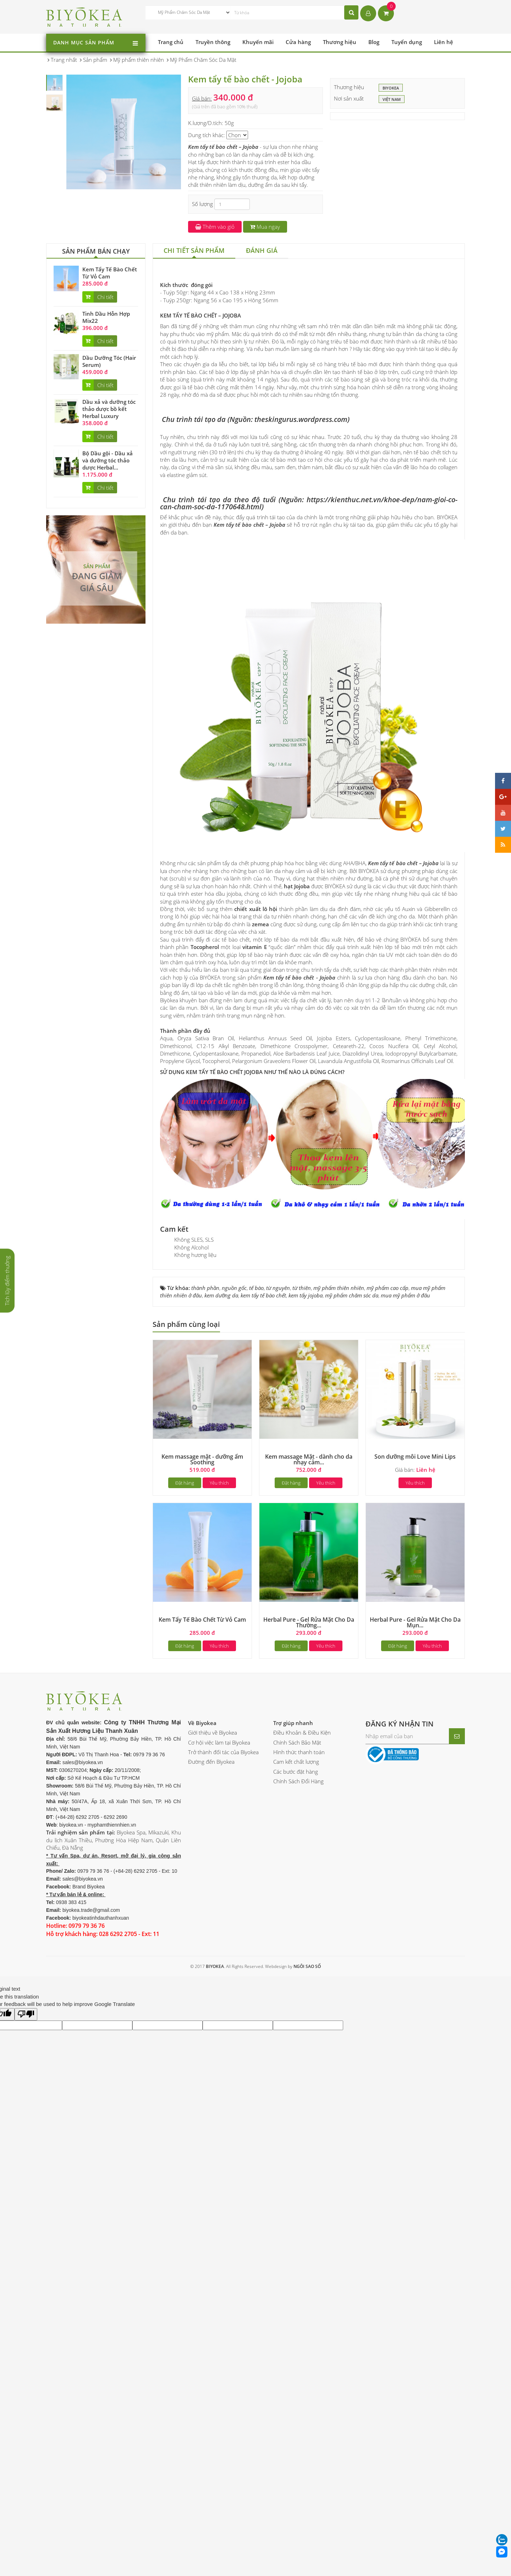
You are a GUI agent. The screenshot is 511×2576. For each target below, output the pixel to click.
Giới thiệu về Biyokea (212, 2149)
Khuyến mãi (258, 41)
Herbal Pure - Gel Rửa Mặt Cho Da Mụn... (415, 2039)
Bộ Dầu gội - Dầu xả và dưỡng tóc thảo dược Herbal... (107, 460)
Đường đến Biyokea (211, 2178)
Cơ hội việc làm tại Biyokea (219, 2158)
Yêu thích (219, 1899)
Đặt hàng (184, 1899)
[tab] (194, 251)
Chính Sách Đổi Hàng (298, 2197)
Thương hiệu (339, 41)
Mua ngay (265, 226)
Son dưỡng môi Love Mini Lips (415, 1873)
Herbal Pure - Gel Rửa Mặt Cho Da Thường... (308, 2039)
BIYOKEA (390, 88)
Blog (373, 41)
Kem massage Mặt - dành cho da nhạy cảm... (308, 1876)
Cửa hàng (298, 41)
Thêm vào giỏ (215, 226)
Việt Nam (391, 99)
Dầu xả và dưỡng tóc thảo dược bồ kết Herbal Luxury (109, 408)
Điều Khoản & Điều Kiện (302, 2149)
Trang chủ (170, 41)
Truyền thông (213, 41)
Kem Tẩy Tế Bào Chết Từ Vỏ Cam (109, 273)
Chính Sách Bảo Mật (297, 2158)
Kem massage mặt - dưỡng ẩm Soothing (202, 1876)
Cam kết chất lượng (296, 2178)
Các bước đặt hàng (295, 2187)
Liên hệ (443, 41)
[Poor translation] (26, 2430)
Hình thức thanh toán (299, 2168)
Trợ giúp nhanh (293, 2139)
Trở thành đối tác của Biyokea (223, 2168)
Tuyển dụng (406, 41)
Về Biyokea (202, 2139)
